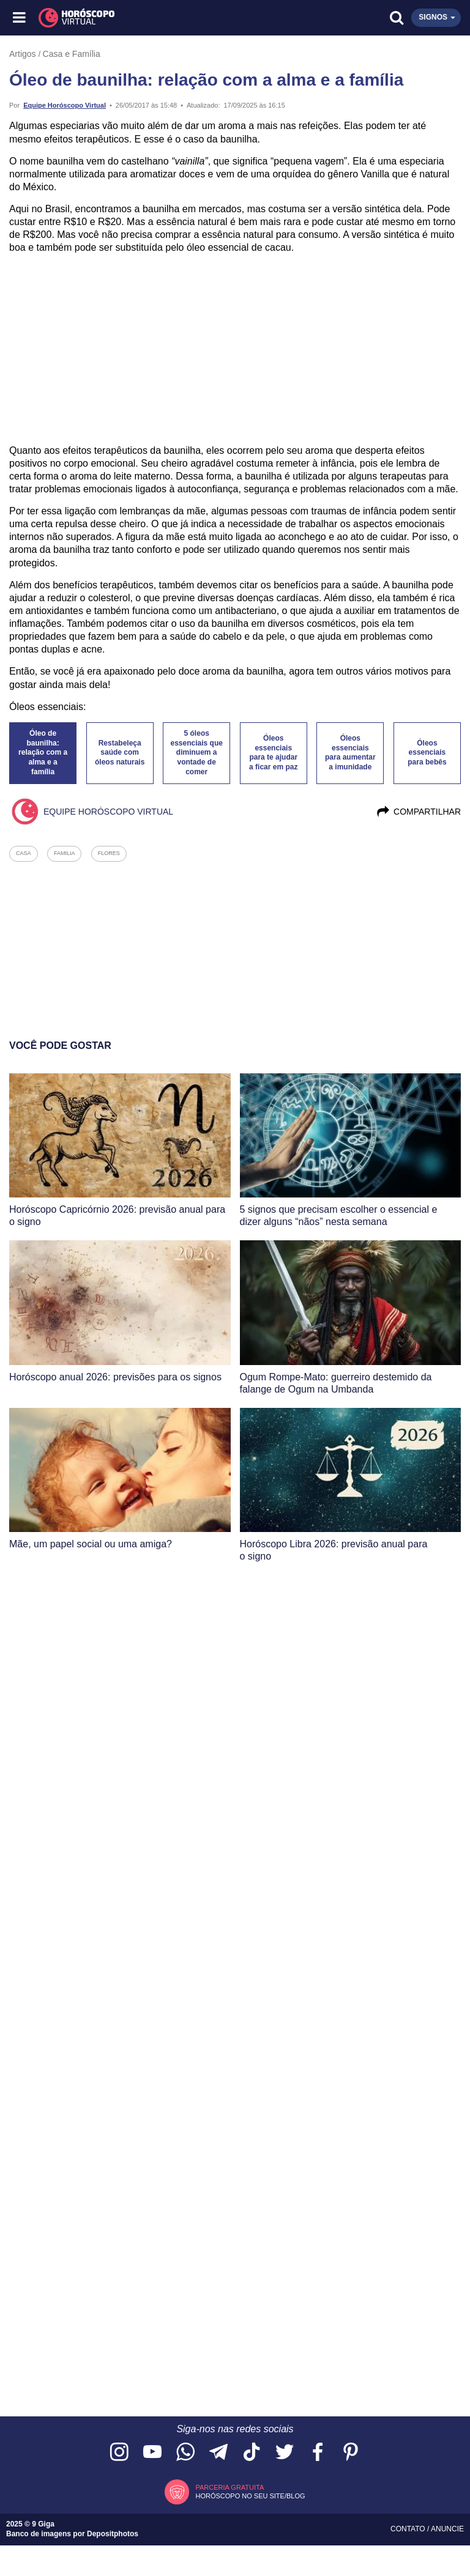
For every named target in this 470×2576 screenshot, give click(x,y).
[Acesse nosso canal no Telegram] (218, 2452)
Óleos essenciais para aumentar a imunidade (350, 753)
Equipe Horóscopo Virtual (64, 105)
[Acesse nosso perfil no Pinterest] (350, 2452)
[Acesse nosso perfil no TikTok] (251, 2452)
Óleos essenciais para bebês (427, 753)
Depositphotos (112, 2534)
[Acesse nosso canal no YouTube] (152, 2452)
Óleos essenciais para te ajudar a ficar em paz (273, 753)
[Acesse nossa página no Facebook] (317, 2452)
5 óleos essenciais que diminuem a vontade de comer (197, 752)
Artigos (22, 54)
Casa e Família (71, 54)
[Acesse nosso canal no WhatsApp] (185, 2452)
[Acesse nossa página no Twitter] (284, 2452)
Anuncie (447, 2529)
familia (64, 853)
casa (23, 853)
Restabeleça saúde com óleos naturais (119, 753)
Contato (408, 2529)
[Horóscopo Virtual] (128, 17)
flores (109, 853)
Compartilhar (418, 811)
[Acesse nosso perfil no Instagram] (119, 2452)
